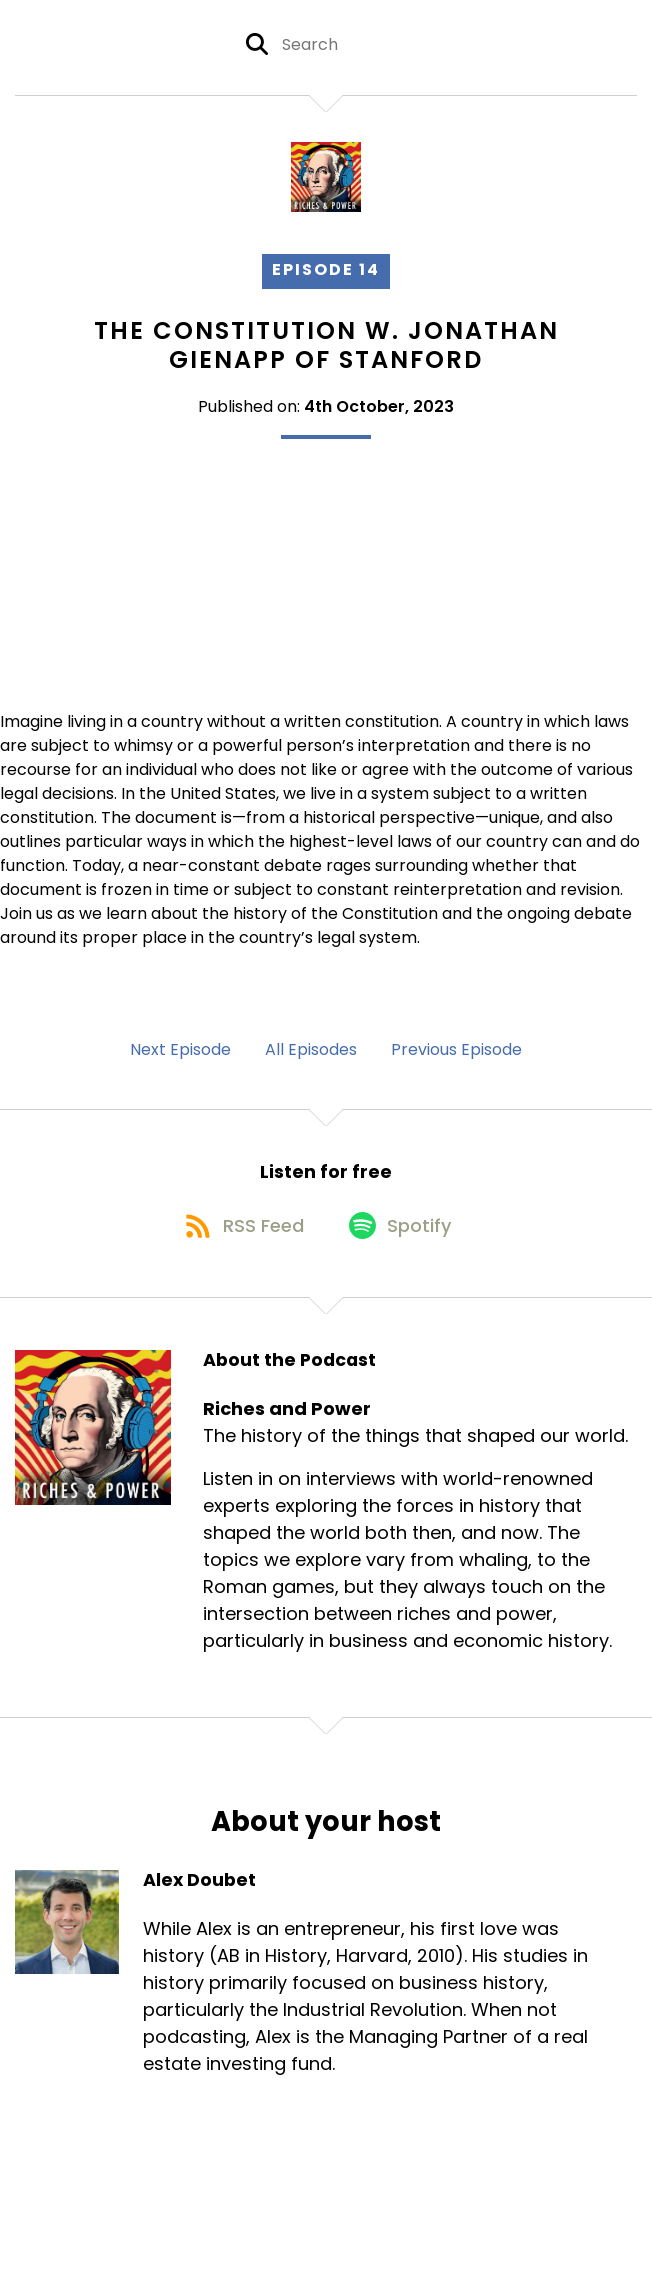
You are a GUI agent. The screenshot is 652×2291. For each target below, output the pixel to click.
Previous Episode (456, 1049)
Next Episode (180, 1049)
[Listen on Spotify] (403, 1236)
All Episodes (311, 1049)
